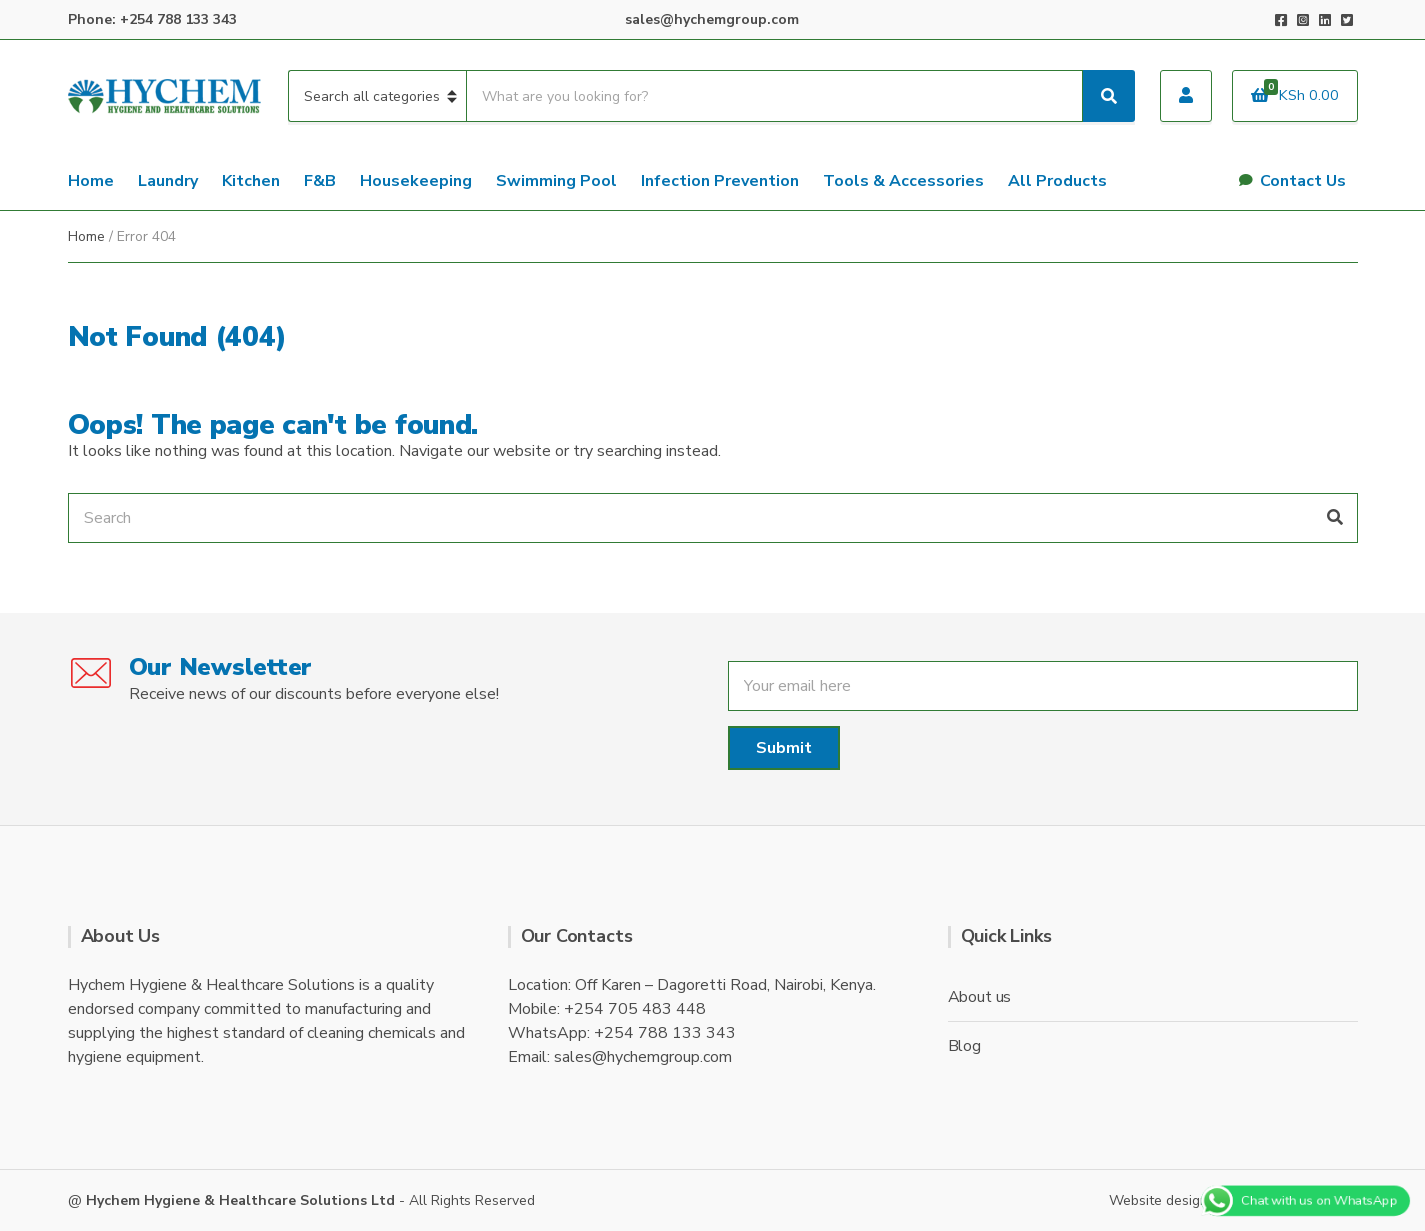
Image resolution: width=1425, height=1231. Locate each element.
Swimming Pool (556, 181)
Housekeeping (416, 181)
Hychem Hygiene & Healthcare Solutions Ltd (240, 1200)
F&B (320, 181)
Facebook (1281, 20)
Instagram (1303, 20)
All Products (1057, 181)
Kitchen (251, 181)
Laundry (168, 181)
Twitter (1347, 20)
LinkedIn (1325, 20)
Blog (964, 1046)
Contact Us (1303, 181)
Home (91, 181)
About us (980, 997)
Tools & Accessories (903, 181)
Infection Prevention (720, 181)
